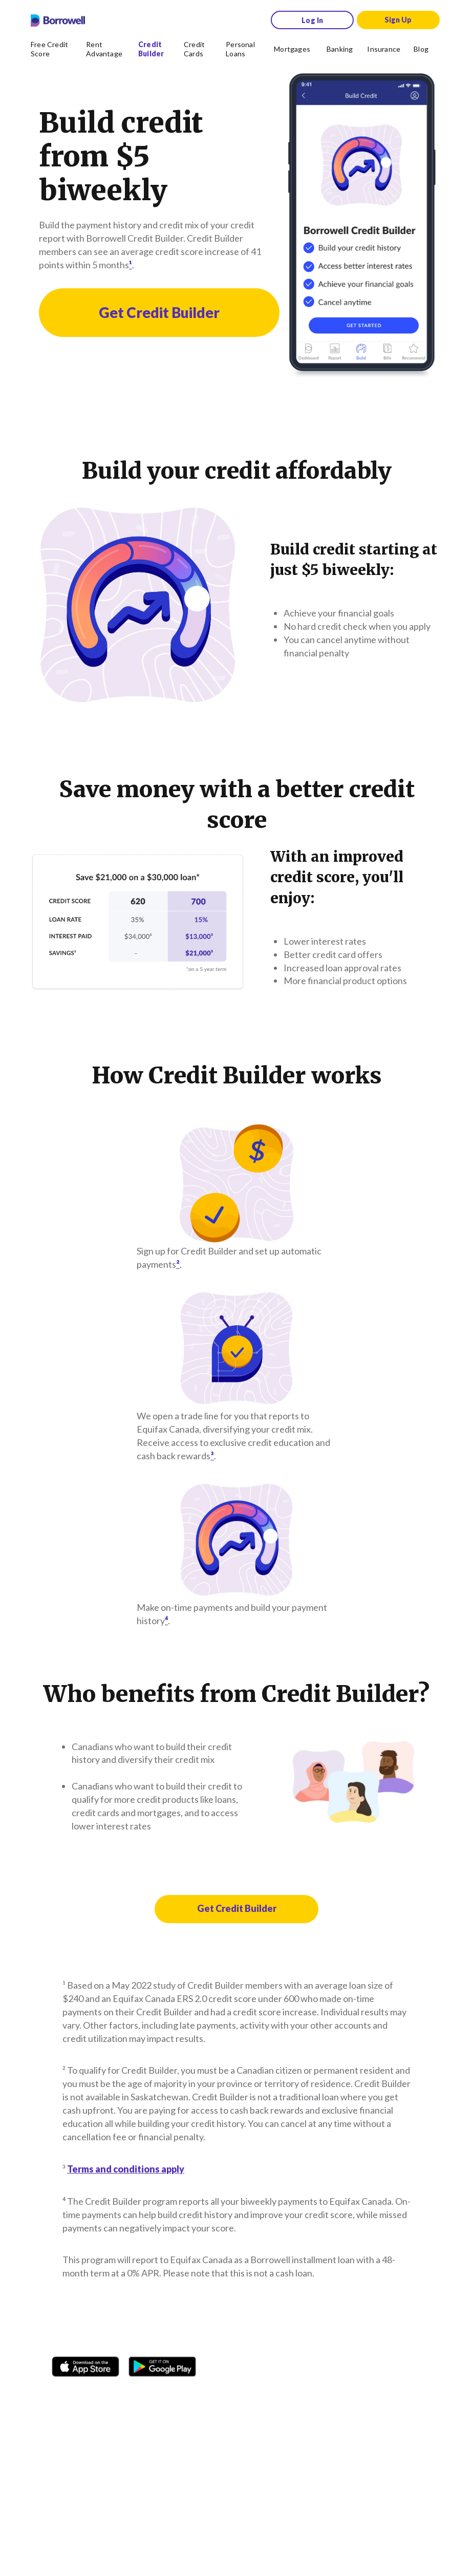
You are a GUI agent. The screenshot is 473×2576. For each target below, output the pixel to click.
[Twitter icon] (136, 2393)
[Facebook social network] (62, 2393)
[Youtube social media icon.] (160, 2393)
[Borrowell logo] (58, 20)
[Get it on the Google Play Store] (162, 2363)
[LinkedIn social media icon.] (185, 2393)
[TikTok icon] (111, 2393)
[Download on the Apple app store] (85, 2363)
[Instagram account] (87, 2393)
